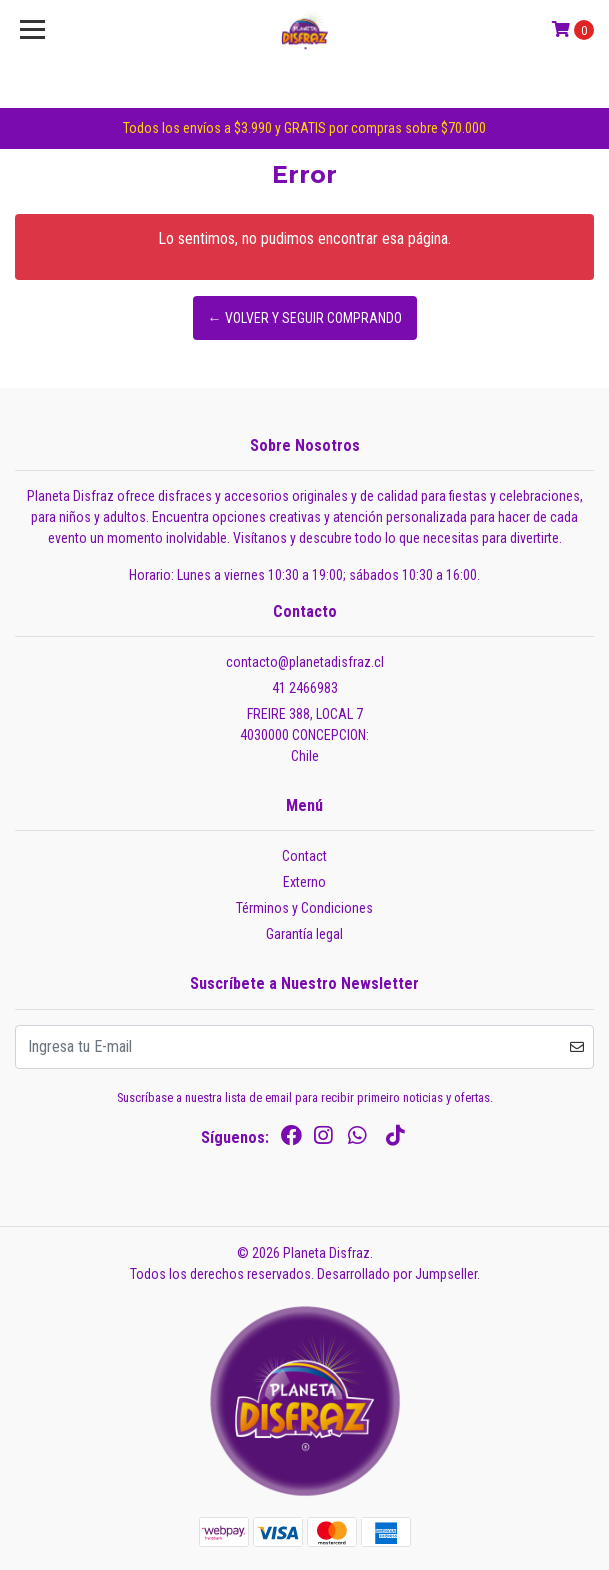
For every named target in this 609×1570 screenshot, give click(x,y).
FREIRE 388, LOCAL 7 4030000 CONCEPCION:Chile (304, 735)
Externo (304, 882)
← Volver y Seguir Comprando (305, 318)
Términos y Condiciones (304, 908)
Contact (304, 856)
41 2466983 (305, 688)
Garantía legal (304, 934)
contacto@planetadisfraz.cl (305, 662)
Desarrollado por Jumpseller (397, 1274)
